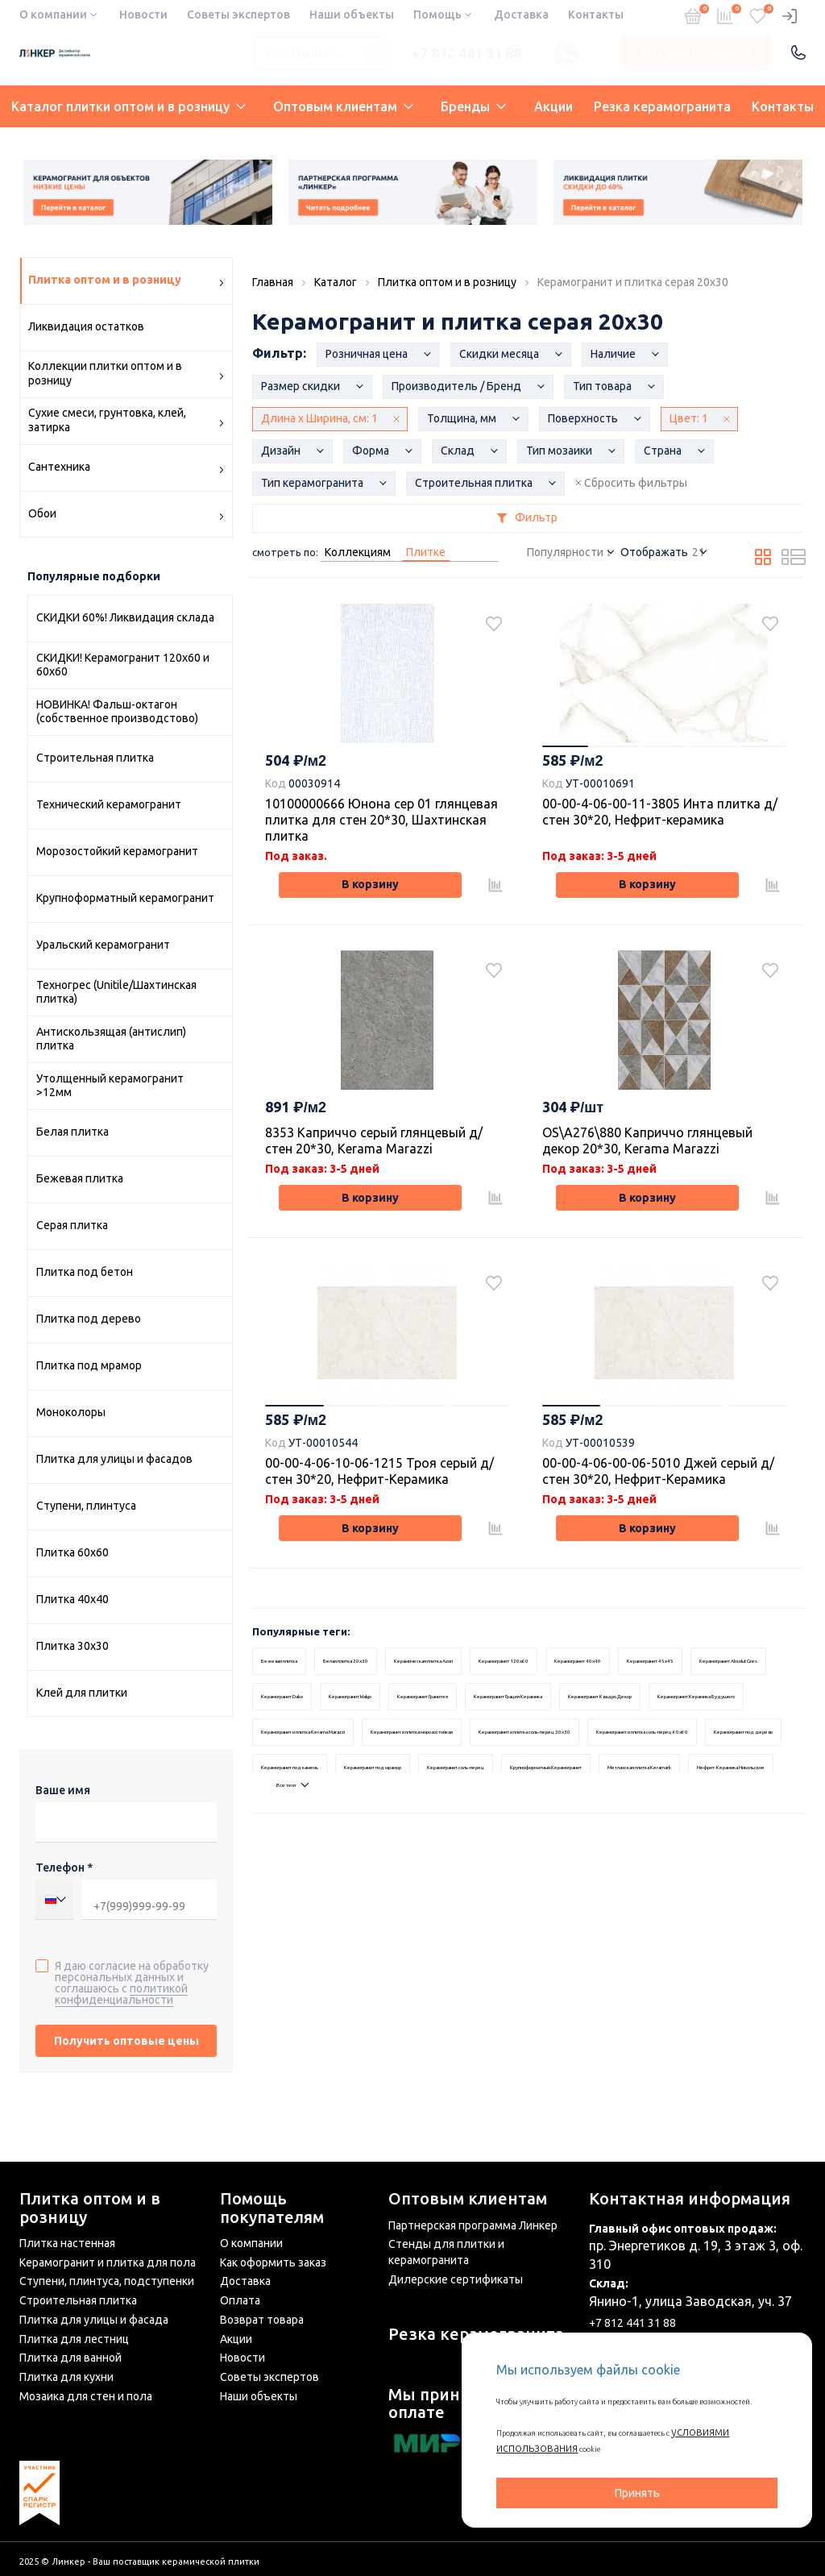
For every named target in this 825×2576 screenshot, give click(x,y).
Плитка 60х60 (72, 1552)
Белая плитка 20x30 (373, 1705)
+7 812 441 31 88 (466, 53)
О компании (53, 14)
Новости (143, 14)
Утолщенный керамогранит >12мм (110, 1085)
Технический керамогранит (108, 804)
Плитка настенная (67, 2243)
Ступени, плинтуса (86, 1505)
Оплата (240, 2301)
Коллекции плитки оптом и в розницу (126, 373)
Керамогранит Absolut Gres (398, 1740)
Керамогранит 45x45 (294, 1740)
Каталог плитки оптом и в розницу (128, 106)
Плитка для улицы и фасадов (114, 1458)
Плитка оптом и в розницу (89, 2209)
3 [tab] (663, 749)
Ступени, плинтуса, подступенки (106, 2281)
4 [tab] (712, 749)
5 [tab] (760, 749)
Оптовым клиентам (343, 106)
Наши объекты (351, 14)
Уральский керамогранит (103, 944)
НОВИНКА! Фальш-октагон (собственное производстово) (117, 711)
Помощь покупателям (272, 2209)
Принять (637, 2493)
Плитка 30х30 (72, 1645)
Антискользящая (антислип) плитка (111, 1039)
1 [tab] (567, 749)
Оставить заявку (696, 53)
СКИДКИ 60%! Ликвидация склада (125, 617)
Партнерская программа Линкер (473, 2225)
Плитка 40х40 (72, 1599)
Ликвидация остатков (86, 326)
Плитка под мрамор (89, 1365)
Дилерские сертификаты (455, 2279)
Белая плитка (72, 1131)
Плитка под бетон (84, 1271)
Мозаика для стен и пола (85, 2396)
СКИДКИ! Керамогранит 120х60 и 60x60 (122, 665)
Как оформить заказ (273, 2262)
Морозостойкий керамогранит (117, 851)
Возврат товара (262, 2319)
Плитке (426, 552)
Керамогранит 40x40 (677, 1705)
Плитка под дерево (88, 1318)
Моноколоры (71, 1412)
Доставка (521, 14)
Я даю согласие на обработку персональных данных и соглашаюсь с (132, 1982)
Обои (126, 516)
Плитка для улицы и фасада (93, 2319)
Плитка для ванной (70, 2358)
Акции (553, 106)
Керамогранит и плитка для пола (107, 2262)
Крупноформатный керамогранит (125, 897)
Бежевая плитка (79, 1178)
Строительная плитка (95, 757)
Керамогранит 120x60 (582, 1705)
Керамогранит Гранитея (688, 1740)
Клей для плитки (81, 1692)
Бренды (473, 106)
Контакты (596, 14)
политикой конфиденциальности (121, 1994)
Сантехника (126, 469)
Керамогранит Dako (499, 1740)
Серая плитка (72, 1225)
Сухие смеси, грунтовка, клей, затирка (126, 420)
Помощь (437, 14)
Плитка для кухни (66, 2376)
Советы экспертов (238, 14)
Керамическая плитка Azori (476, 1705)
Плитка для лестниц (74, 2339)
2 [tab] (615, 749)
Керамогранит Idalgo (590, 1740)
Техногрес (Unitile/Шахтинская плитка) (116, 992)
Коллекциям (358, 552)
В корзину (370, 892)
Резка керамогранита (662, 106)
